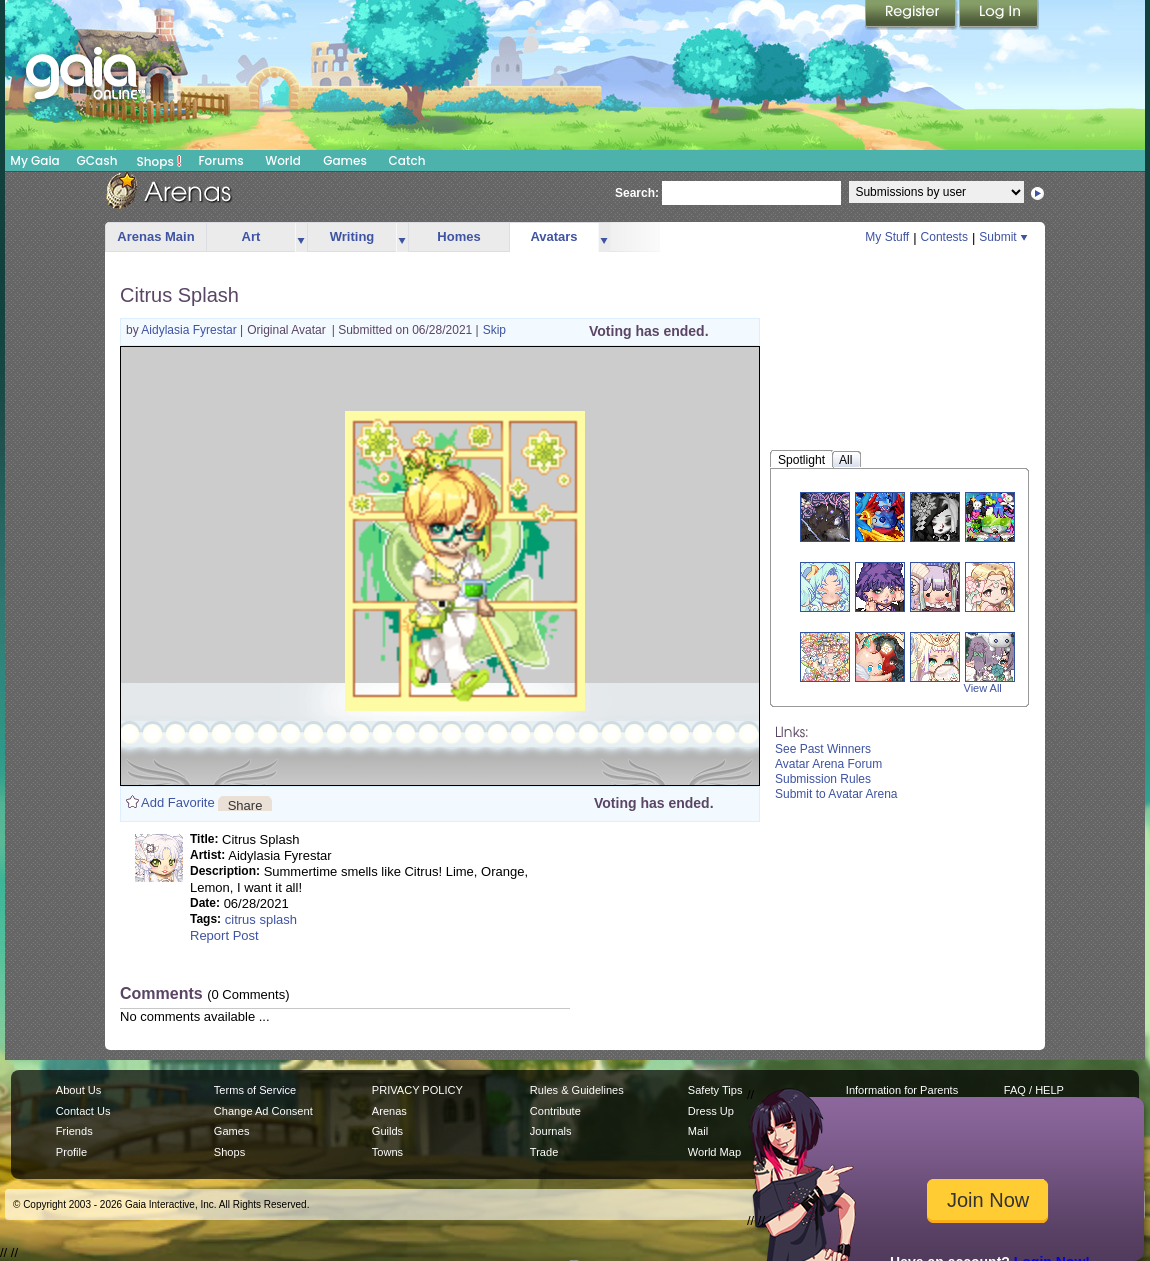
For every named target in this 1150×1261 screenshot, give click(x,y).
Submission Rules (823, 779)
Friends (74, 1131)
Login (999, 15)
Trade (544, 1152)
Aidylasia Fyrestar (190, 330)
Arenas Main (155, 236)
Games (345, 160)
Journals (551, 1131)
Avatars (553, 236)
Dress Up (711, 1111)
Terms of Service (255, 1090)
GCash (97, 160)
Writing (352, 236)
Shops (159, 161)
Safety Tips (715, 1090)
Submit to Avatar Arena (836, 794)
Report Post (224, 935)
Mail (698, 1131)
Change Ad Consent (263, 1111)
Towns (387, 1152)
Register (912, 15)
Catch (407, 160)
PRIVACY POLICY (417, 1090)
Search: (637, 193)
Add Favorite (178, 802)
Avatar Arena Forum (828, 764)
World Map (714, 1152)
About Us (78, 1090)
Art (251, 236)
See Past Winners (823, 749)
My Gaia (34, 160)
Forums (220, 160)
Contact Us (83, 1111)
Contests (944, 237)
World (283, 160)
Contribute (555, 1111)
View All (983, 688)
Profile (71, 1152)
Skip (494, 330)
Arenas (389, 1111)
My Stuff (887, 237)
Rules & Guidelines (577, 1090)
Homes (458, 236)
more (301, 237)
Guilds (387, 1131)
